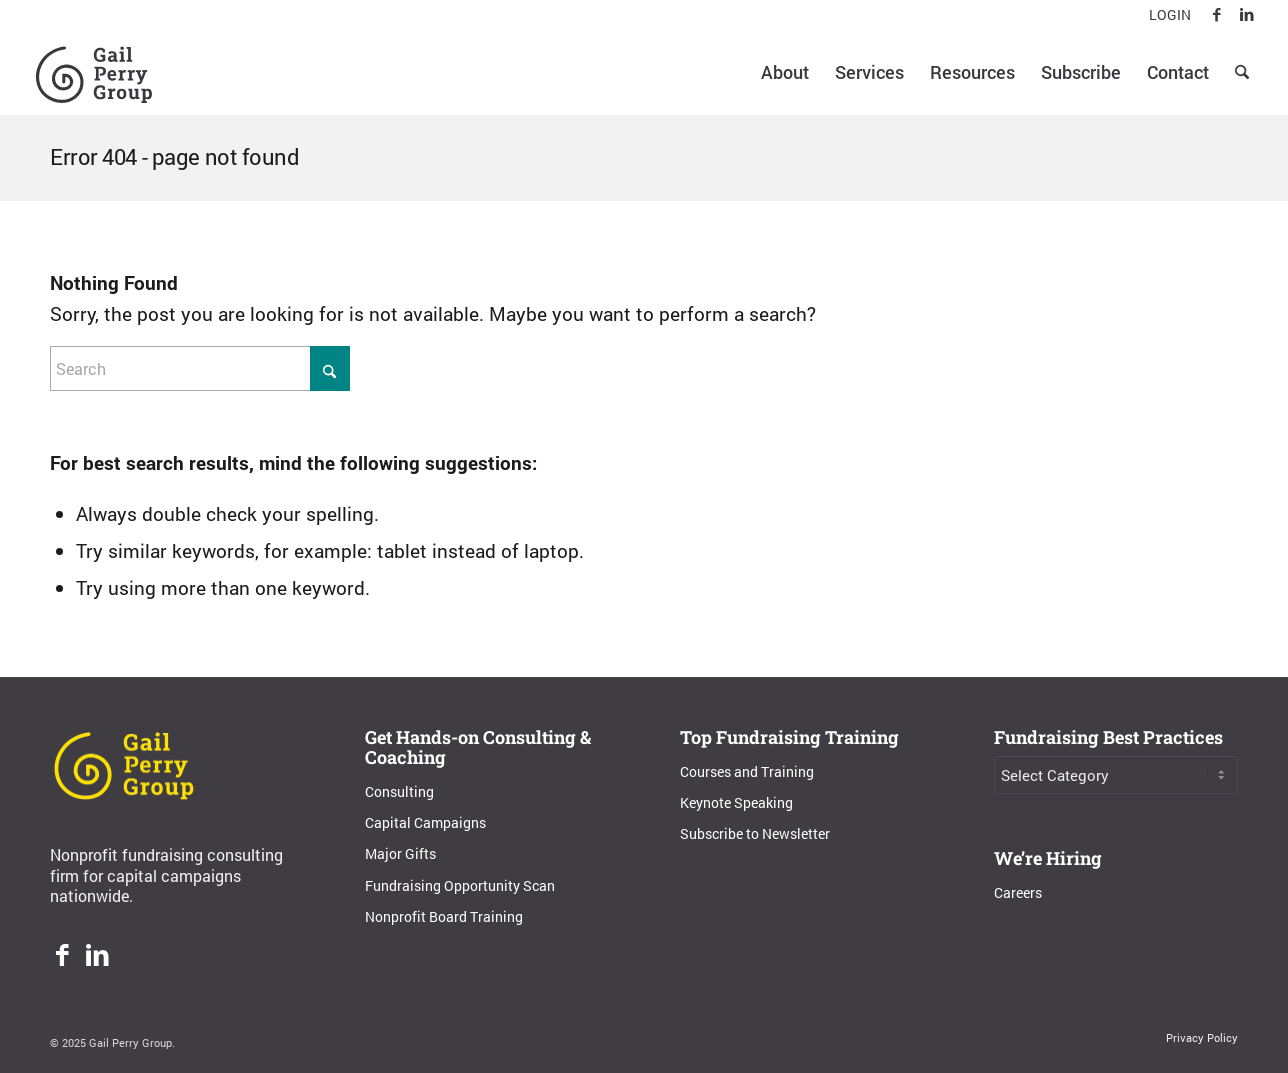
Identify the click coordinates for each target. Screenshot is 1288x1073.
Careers (1018, 892)
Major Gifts (400, 853)
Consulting (399, 791)
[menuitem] (1165, 15)
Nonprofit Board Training (444, 916)
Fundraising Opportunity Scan (460, 885)
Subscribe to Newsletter (755, 833)
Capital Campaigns (425, 822)
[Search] (1242, 72)
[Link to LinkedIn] (1247, 15)
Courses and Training (747, 771)
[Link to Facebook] (1216, 15)
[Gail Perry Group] (94, 72)
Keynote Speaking (736, 802)
